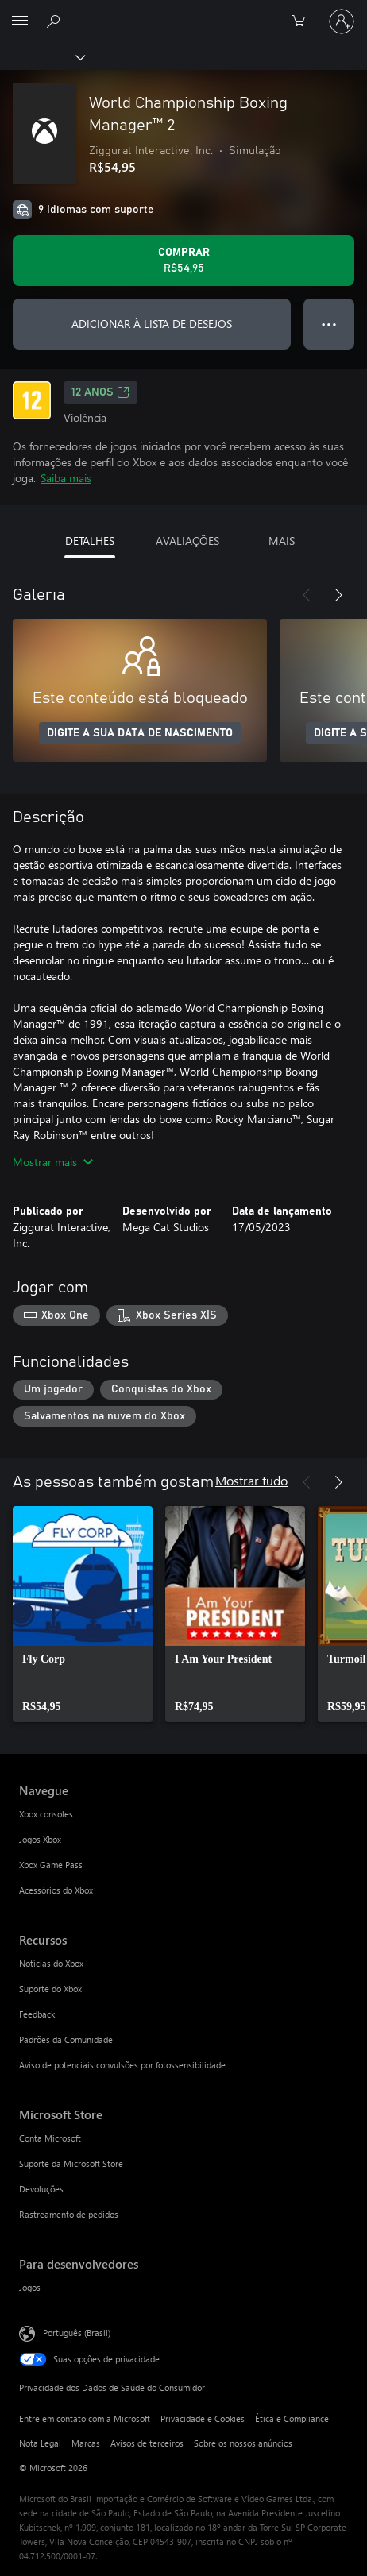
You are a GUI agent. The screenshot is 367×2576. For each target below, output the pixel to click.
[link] (83, 1614)
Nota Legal (40, 2443)
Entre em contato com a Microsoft (84, 2418)
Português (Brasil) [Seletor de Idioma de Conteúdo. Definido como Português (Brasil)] (76, 2332)
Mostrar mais (53, 1161)
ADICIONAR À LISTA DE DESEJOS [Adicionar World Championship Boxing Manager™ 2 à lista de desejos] (151, 323)
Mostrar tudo (251, 1480)
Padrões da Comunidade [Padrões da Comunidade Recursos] (66, 2039)
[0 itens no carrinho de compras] (303, 21)
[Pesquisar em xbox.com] (55, 20)
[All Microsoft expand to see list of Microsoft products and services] (20, 21)
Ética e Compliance (292, 2418)
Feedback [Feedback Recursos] (37, 2014)
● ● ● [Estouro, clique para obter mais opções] (329, 323)
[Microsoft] (183, 11)
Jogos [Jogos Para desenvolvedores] (30, 2287)
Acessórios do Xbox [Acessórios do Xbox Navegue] (56, 1890)
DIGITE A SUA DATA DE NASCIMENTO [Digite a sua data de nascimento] (140, 733)
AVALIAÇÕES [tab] (187, 540)
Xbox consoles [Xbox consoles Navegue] (46, 1814)
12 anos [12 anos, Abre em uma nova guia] (100, 392)
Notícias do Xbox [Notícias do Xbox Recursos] (51, 1963)
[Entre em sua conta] (342, 21)
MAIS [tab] (281, 540)
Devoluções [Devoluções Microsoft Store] (41, 2189)
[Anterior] (307, 595)
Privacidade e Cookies (202, 2418)
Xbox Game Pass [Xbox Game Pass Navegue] (51, 1865)
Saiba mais (66, 477)
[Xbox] (41, 56)
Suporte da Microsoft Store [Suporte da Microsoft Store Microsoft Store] (71, 2163)
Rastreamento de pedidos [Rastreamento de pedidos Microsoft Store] (68, 2214)
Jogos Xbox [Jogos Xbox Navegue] (40, 1839)
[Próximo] (338, 595)
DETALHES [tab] (89, 540)
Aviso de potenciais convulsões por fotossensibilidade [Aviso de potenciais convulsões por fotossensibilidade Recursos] (122, 2065)
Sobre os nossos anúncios (243, 2443)
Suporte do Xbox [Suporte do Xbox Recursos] (50, 1988)
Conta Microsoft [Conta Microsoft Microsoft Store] (50, 2138)
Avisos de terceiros (147, 2443)
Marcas (85, 2443)
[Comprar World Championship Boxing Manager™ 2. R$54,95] (183, 260)
